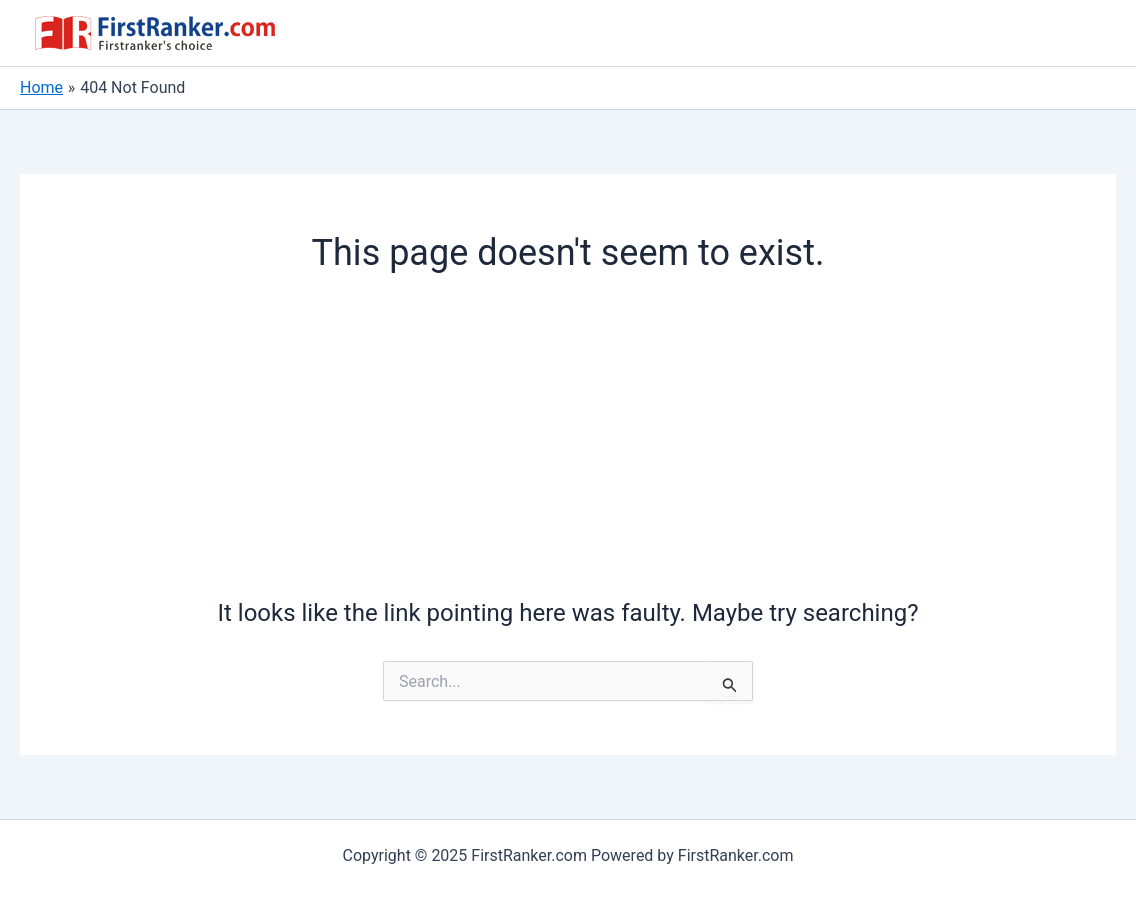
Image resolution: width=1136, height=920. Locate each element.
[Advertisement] (568, 442)
